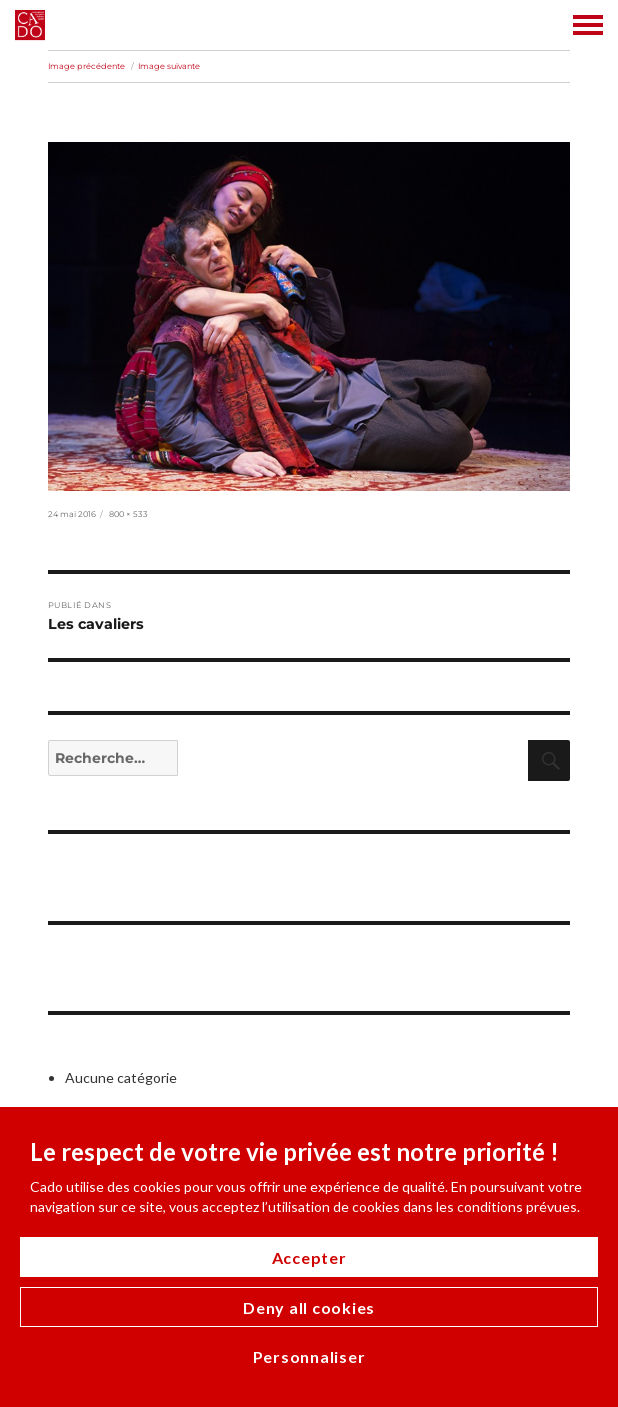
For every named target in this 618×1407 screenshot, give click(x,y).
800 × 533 (128, 514)
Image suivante (169, 66)
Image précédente (86, 66)
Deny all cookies (309, 1307)
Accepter (309, 1257)
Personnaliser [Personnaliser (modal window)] (309, 1356)
